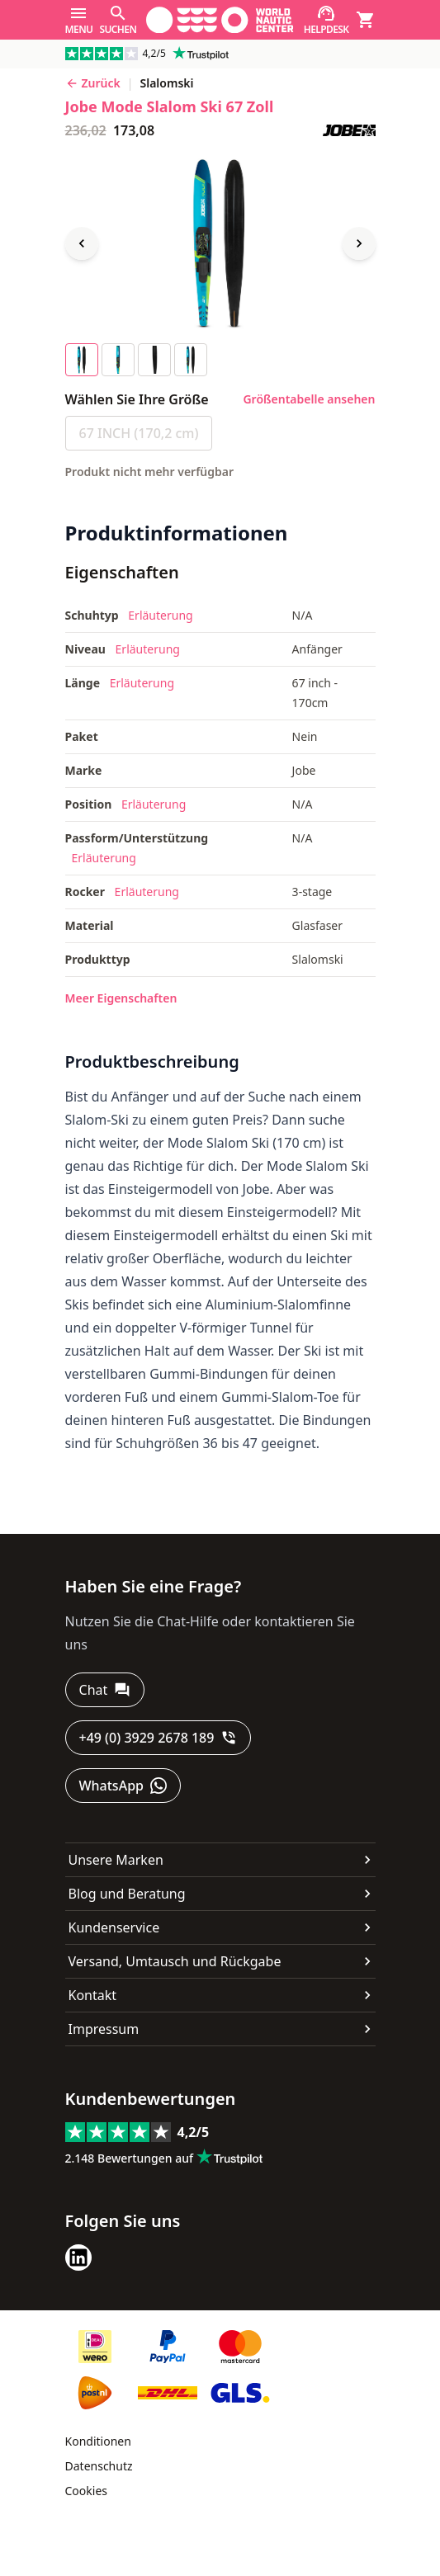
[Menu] (79, 20)
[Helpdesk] (326, 20)
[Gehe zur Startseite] (219, 20)
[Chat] (105, 1690)
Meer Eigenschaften (121, 998)
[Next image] (359, 243)
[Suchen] (118, 20)
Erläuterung (160, 615)
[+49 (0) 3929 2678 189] (158, 1737)
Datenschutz (99, 2466)
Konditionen (98, 2441)
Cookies (86, 2490)
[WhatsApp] (123, 1785)
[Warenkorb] (365, 20)
